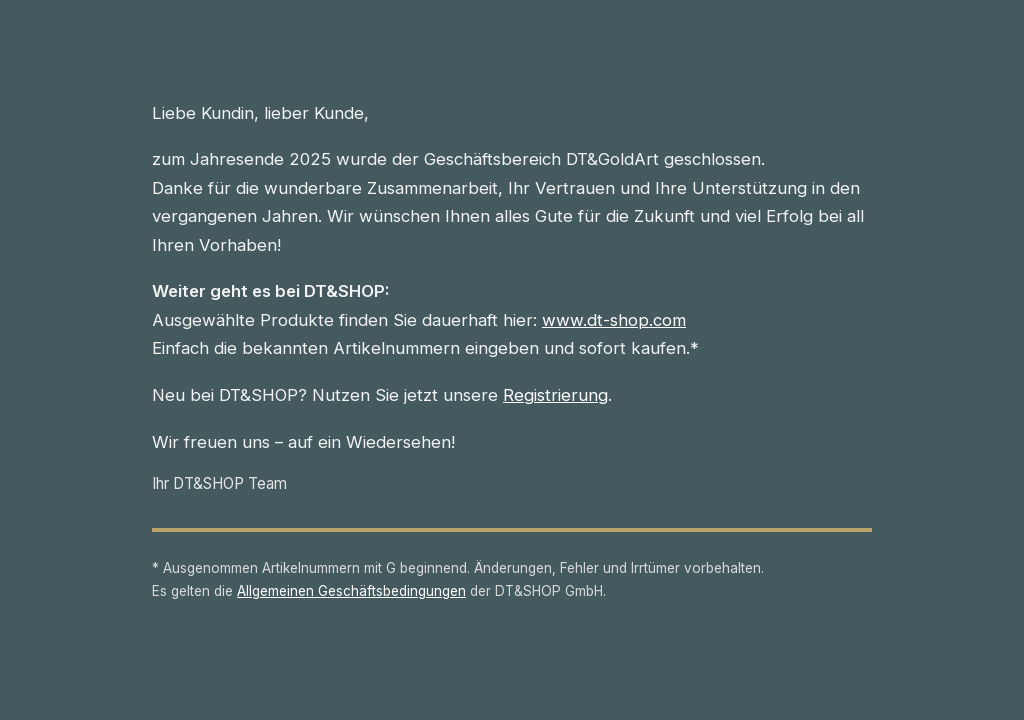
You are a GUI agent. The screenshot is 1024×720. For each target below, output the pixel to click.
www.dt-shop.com (614, 320)
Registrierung (555, 395)
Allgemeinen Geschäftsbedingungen (351, 591)
